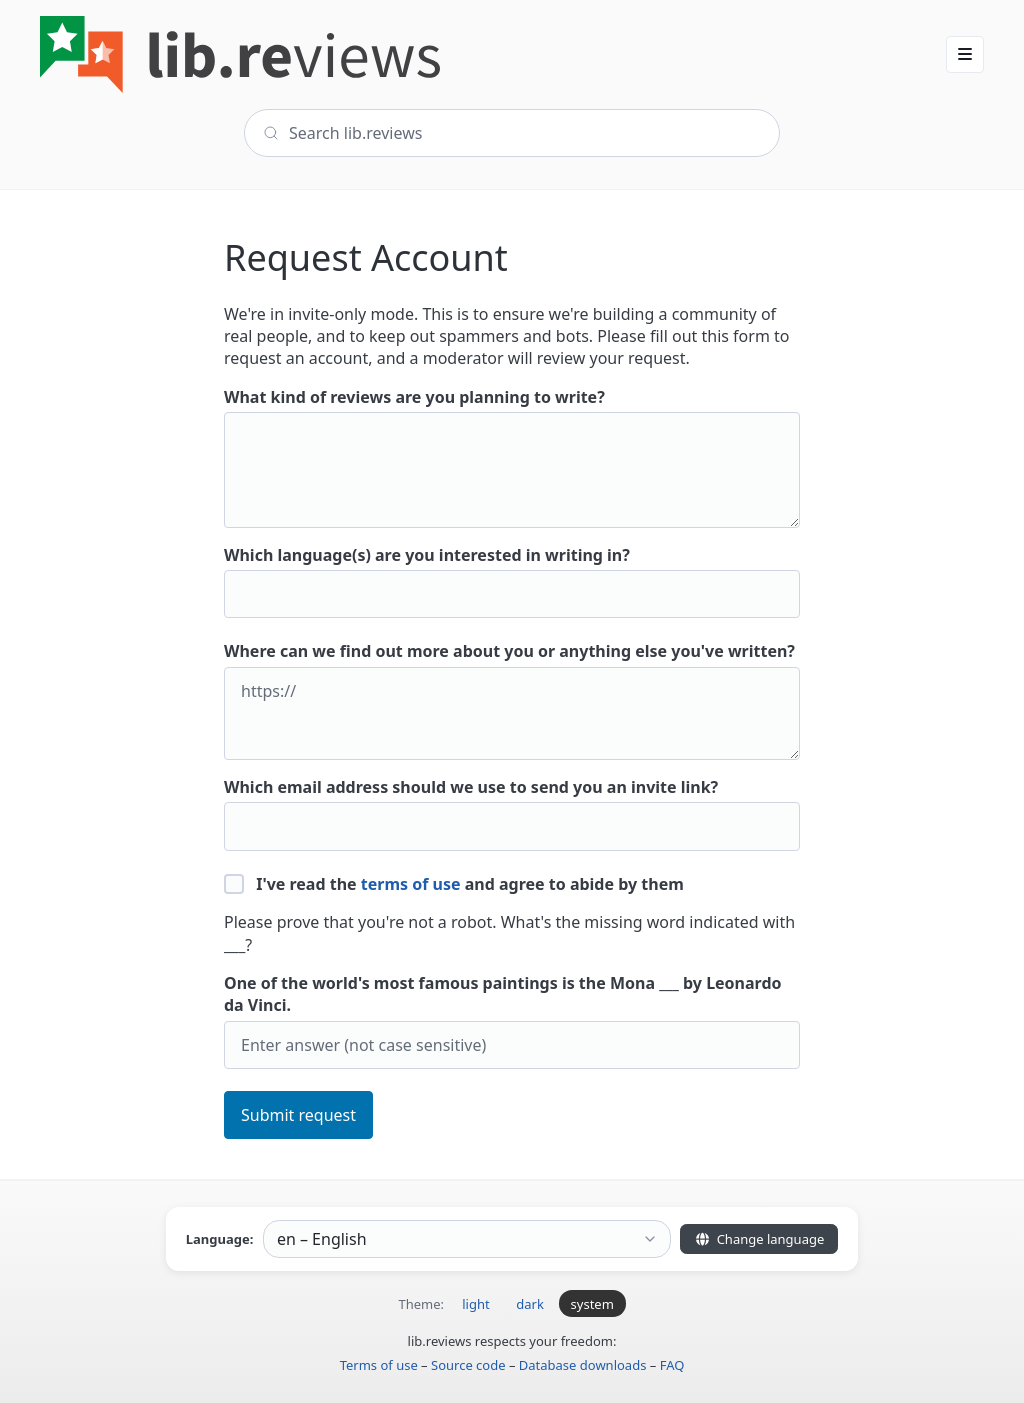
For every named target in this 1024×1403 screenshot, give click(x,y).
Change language (759, 1239)
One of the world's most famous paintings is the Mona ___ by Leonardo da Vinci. (512, 1020)
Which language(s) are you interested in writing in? (512, 581)
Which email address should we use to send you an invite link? (512, 813)
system (592, 1304)
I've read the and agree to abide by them (454, 884)
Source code (468, 1365)
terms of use (411, 884)
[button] (965, 54)
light (475, 1304)
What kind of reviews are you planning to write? (512, 457)
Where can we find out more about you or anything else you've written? (512, 700)
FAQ (672, 1365)
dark (530, 1304)
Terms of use (379, 1365)
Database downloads (583, 1365)
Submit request (298, 1115)
